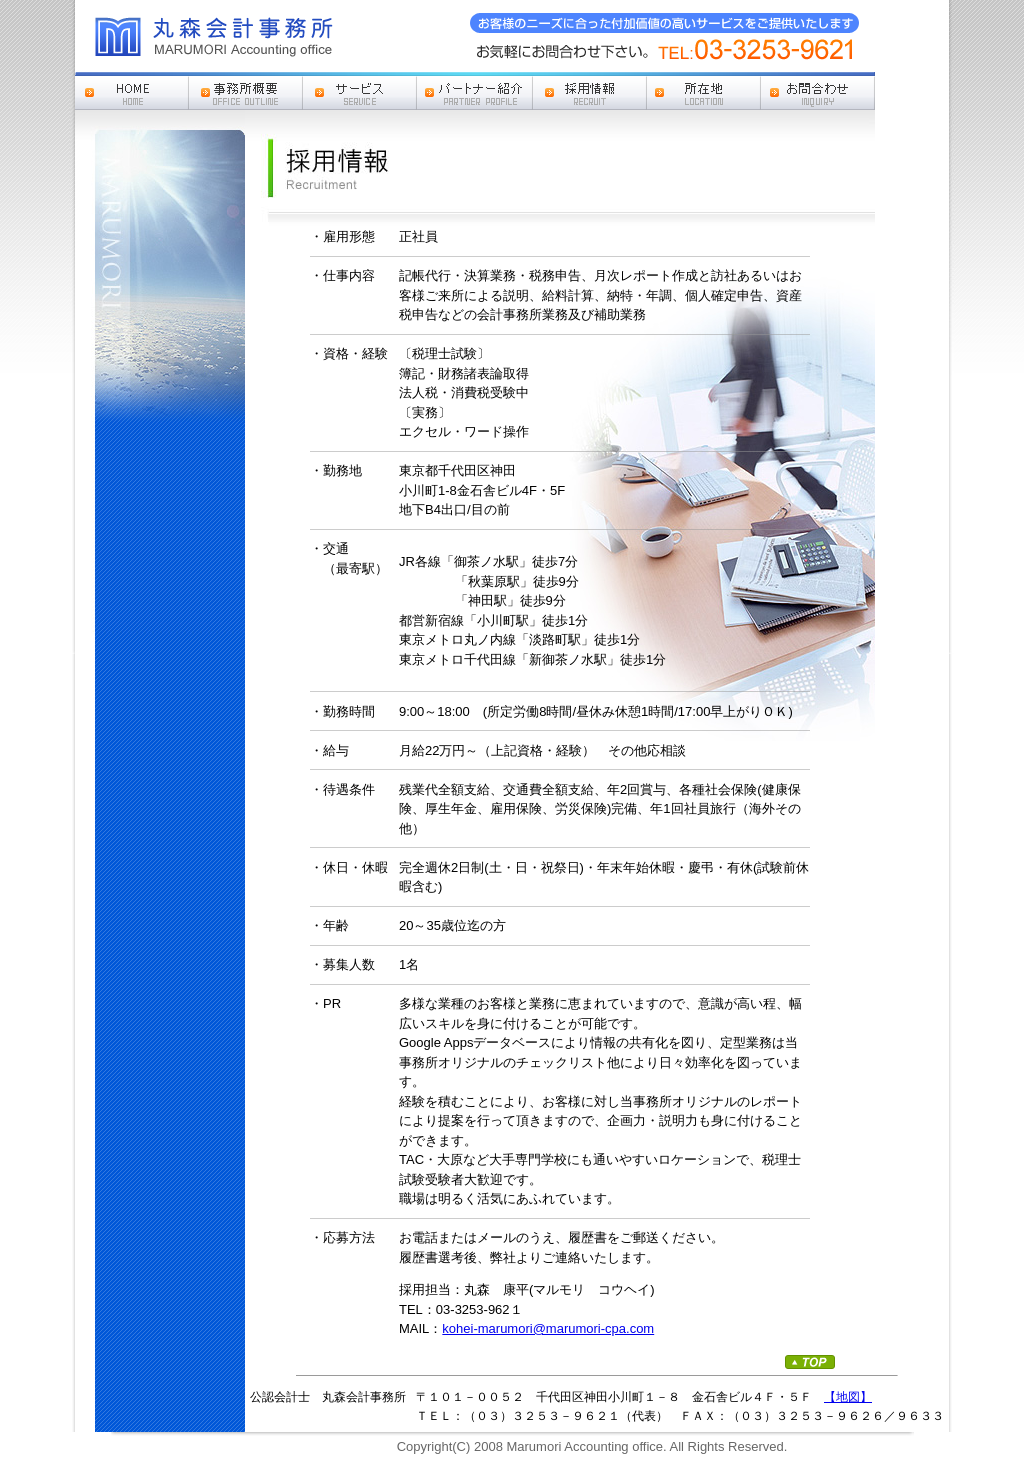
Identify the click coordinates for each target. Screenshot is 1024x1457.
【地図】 (848, 1397)
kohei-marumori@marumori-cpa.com (548, 1328)
